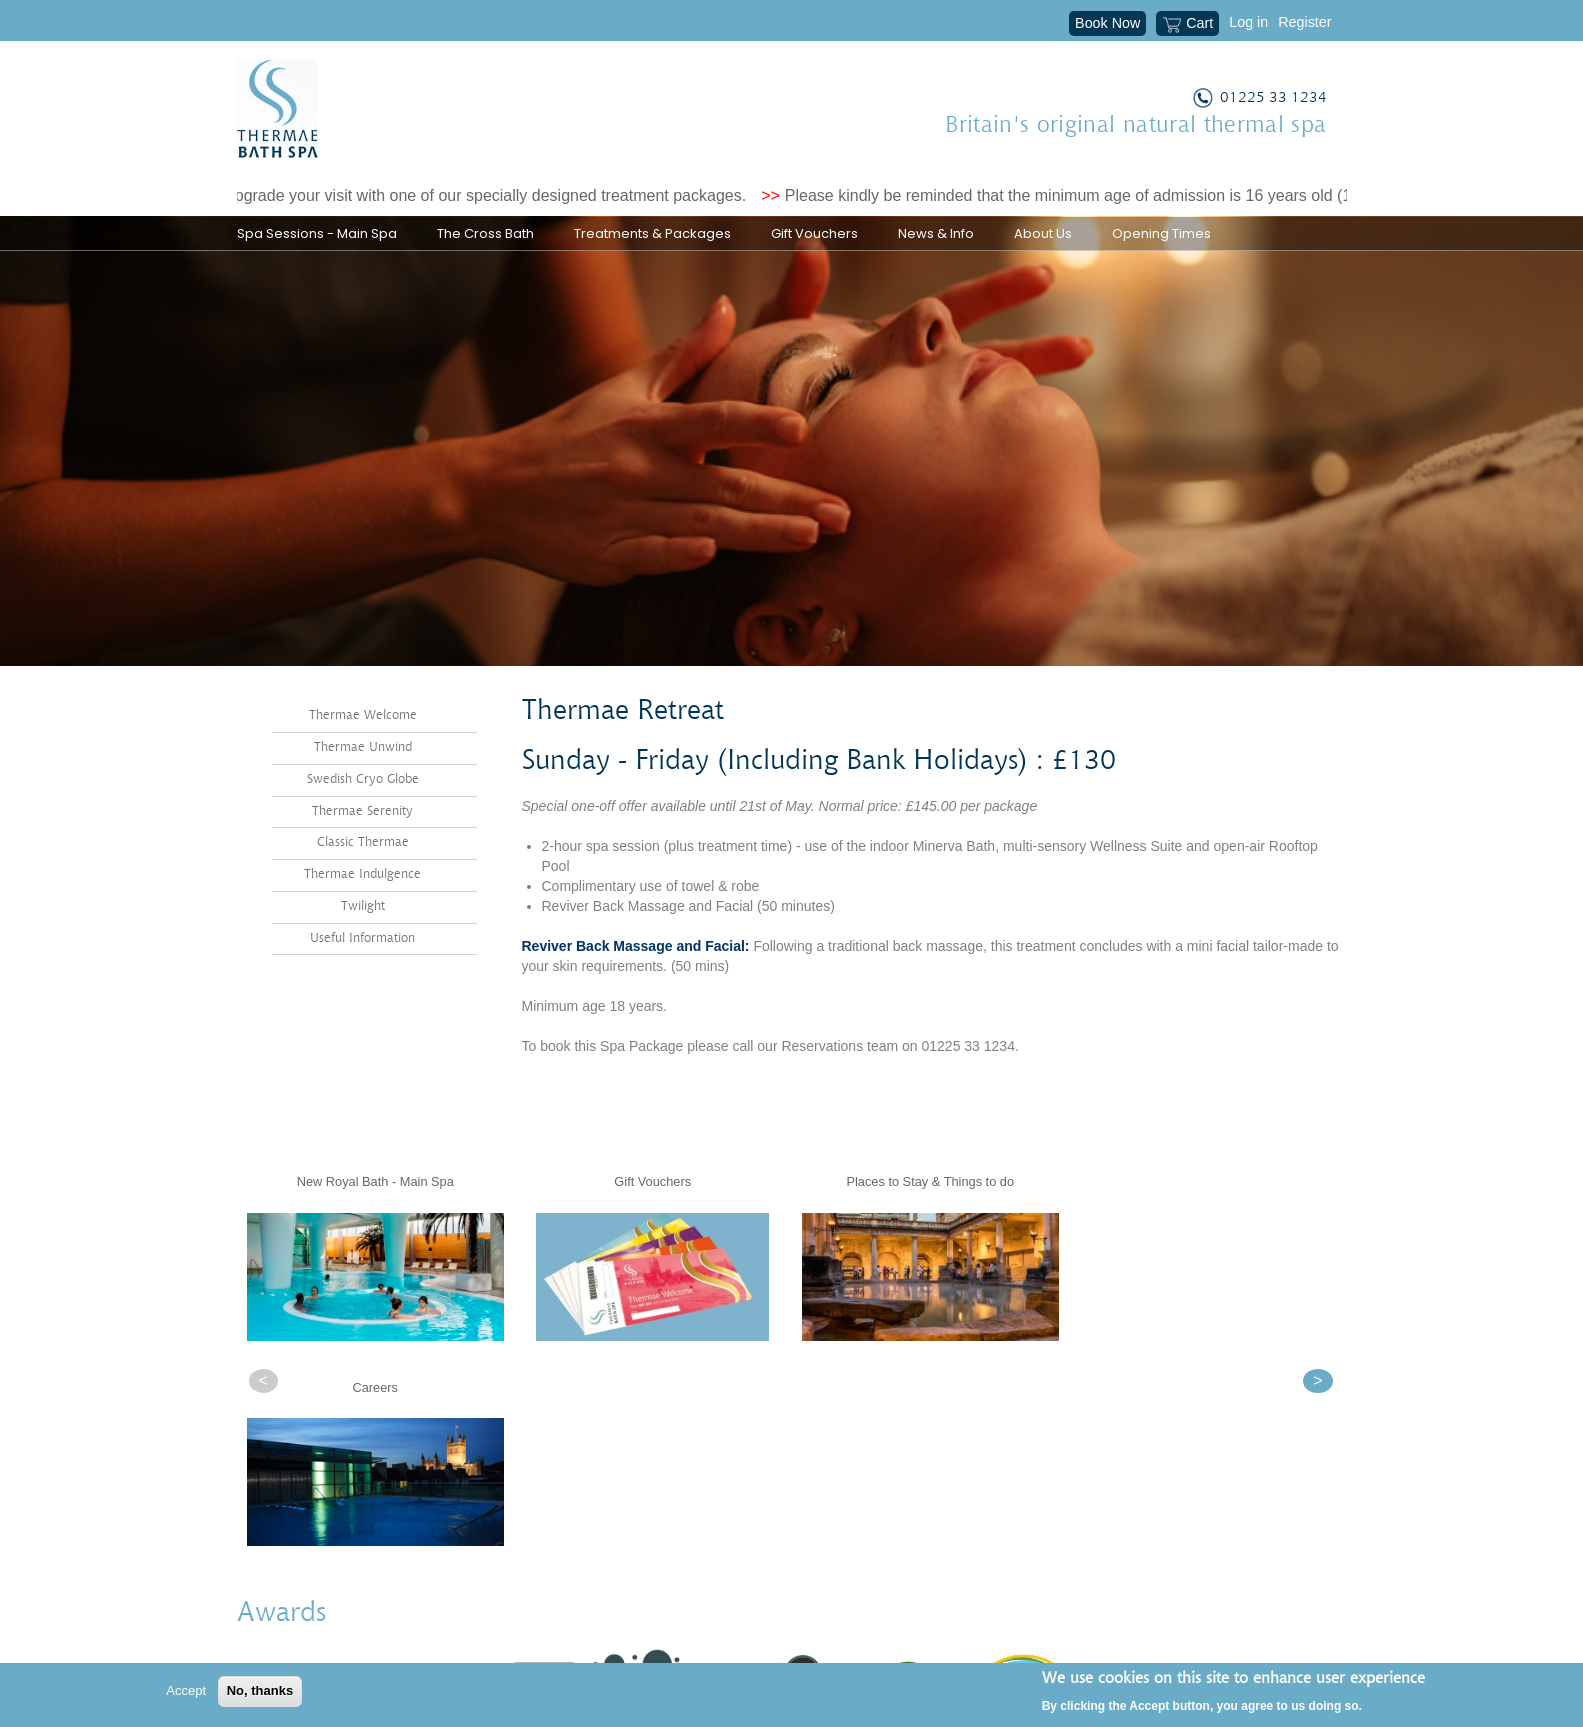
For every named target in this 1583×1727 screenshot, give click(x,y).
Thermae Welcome (363, 750)
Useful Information (362, 972)
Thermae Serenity (362, 845)
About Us (1043, 233)
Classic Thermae (363, 877)
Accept (186, 1690)
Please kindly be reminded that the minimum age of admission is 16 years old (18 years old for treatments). (1175, 195)
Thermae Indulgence (362, 909)
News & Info (936, 233)
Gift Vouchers (814, 233)
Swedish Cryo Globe (363, 813)
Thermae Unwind (363, 782)
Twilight (363, 941)
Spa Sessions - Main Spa (317, 233)
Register (1304, 22)
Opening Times (1161, 233)
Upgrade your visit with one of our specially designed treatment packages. (495, 195)
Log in (1248, 22)
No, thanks (260, 1690)
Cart (1187, 25)
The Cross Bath (485, 233)
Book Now (1107, 23)
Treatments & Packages (652, 233)
